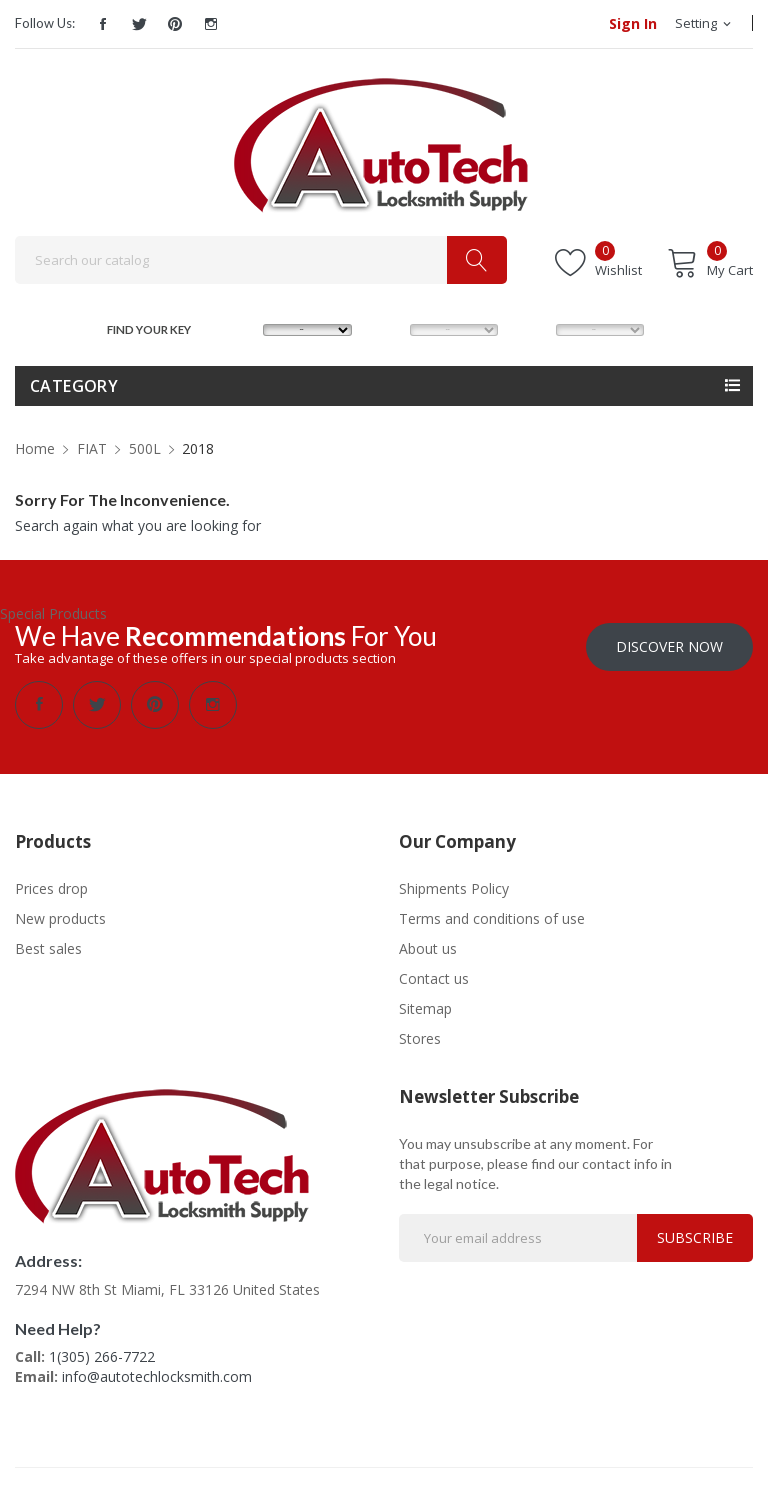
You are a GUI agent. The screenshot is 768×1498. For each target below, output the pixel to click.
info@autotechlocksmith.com (157, 1376)
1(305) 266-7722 (102, 1356)
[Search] (261, 260)
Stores (420, 1038)
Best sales (48, 948)
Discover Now (669, 646)
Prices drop (51, 888)
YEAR (534, 327)
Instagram (211, 24)
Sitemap (425, 1008)
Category (74, 386)
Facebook (103, 24)
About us (428, 948)
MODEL (390, 327)
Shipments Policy (454, 888)
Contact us (434, 978)
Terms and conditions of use (492, 918)
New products (60, 918)
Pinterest (175, 24)
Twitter (139, 24)
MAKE (244, 327)
